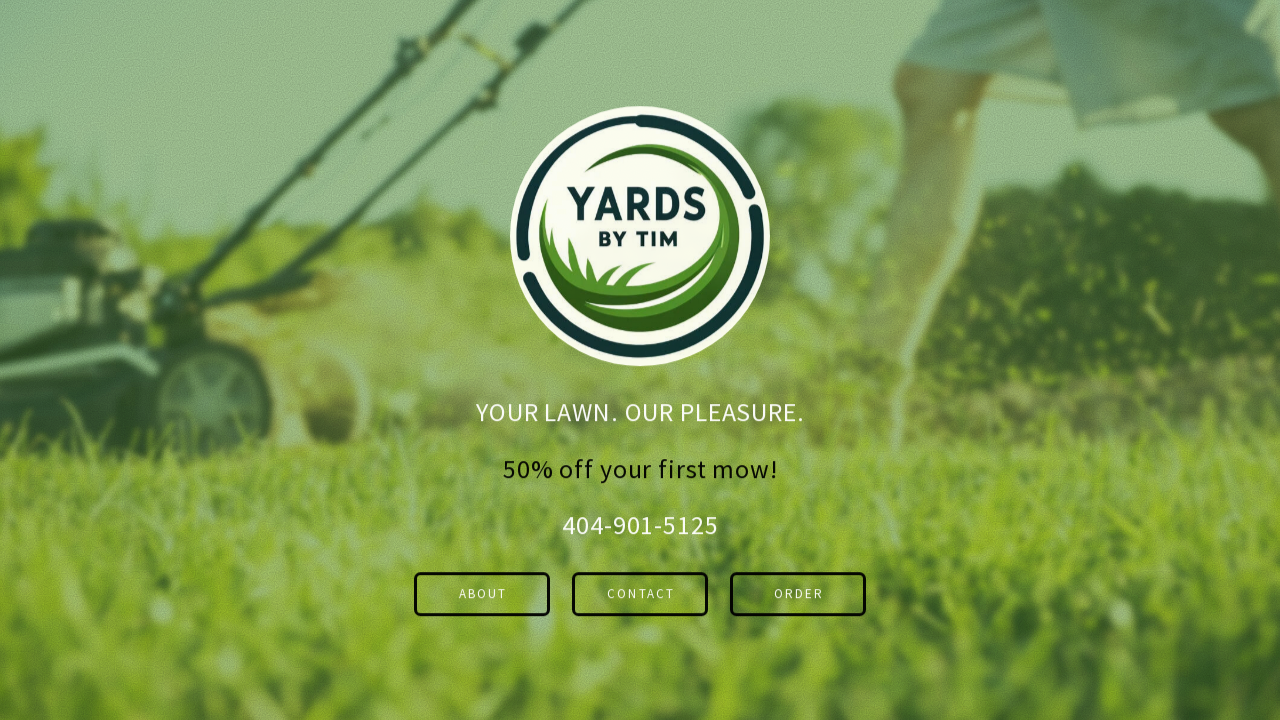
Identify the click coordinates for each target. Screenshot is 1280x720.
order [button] (799, 595)
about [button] (483, 595)
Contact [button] (641, 595)
